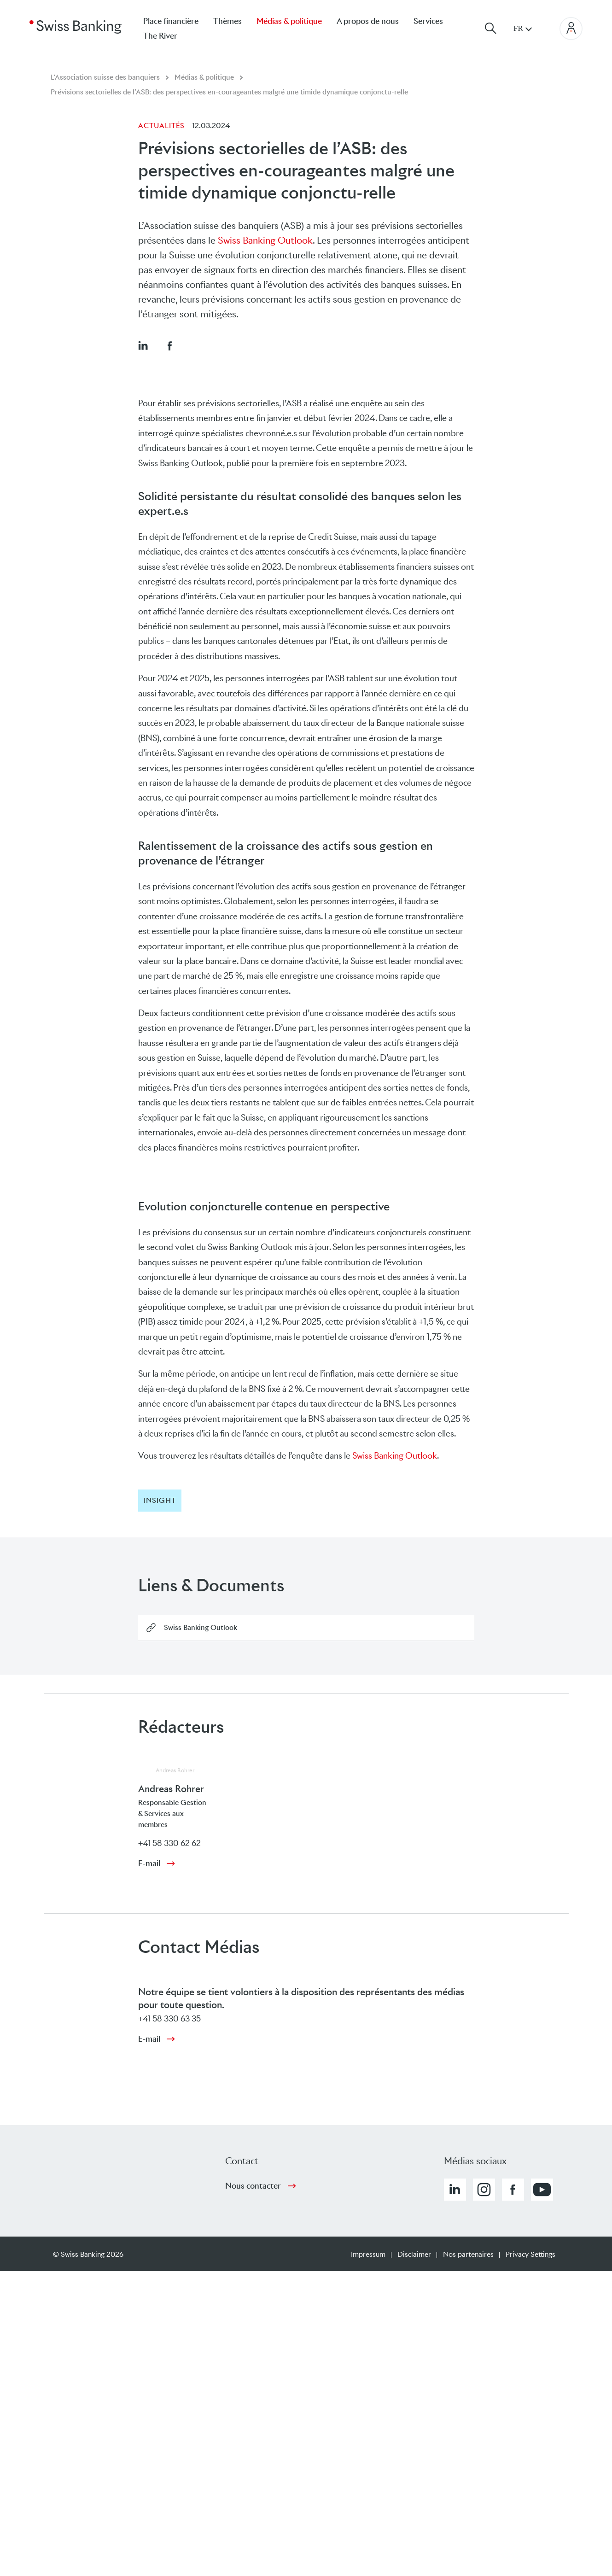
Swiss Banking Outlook (265, 240)
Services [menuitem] (428, 21)
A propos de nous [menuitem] (368, 21)
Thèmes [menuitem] (227, 21)
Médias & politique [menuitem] (289, 21)
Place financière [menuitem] (170, 21)
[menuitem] (167, 35)
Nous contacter (253, 2186)
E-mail (149, 1863)
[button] (143, 345)
